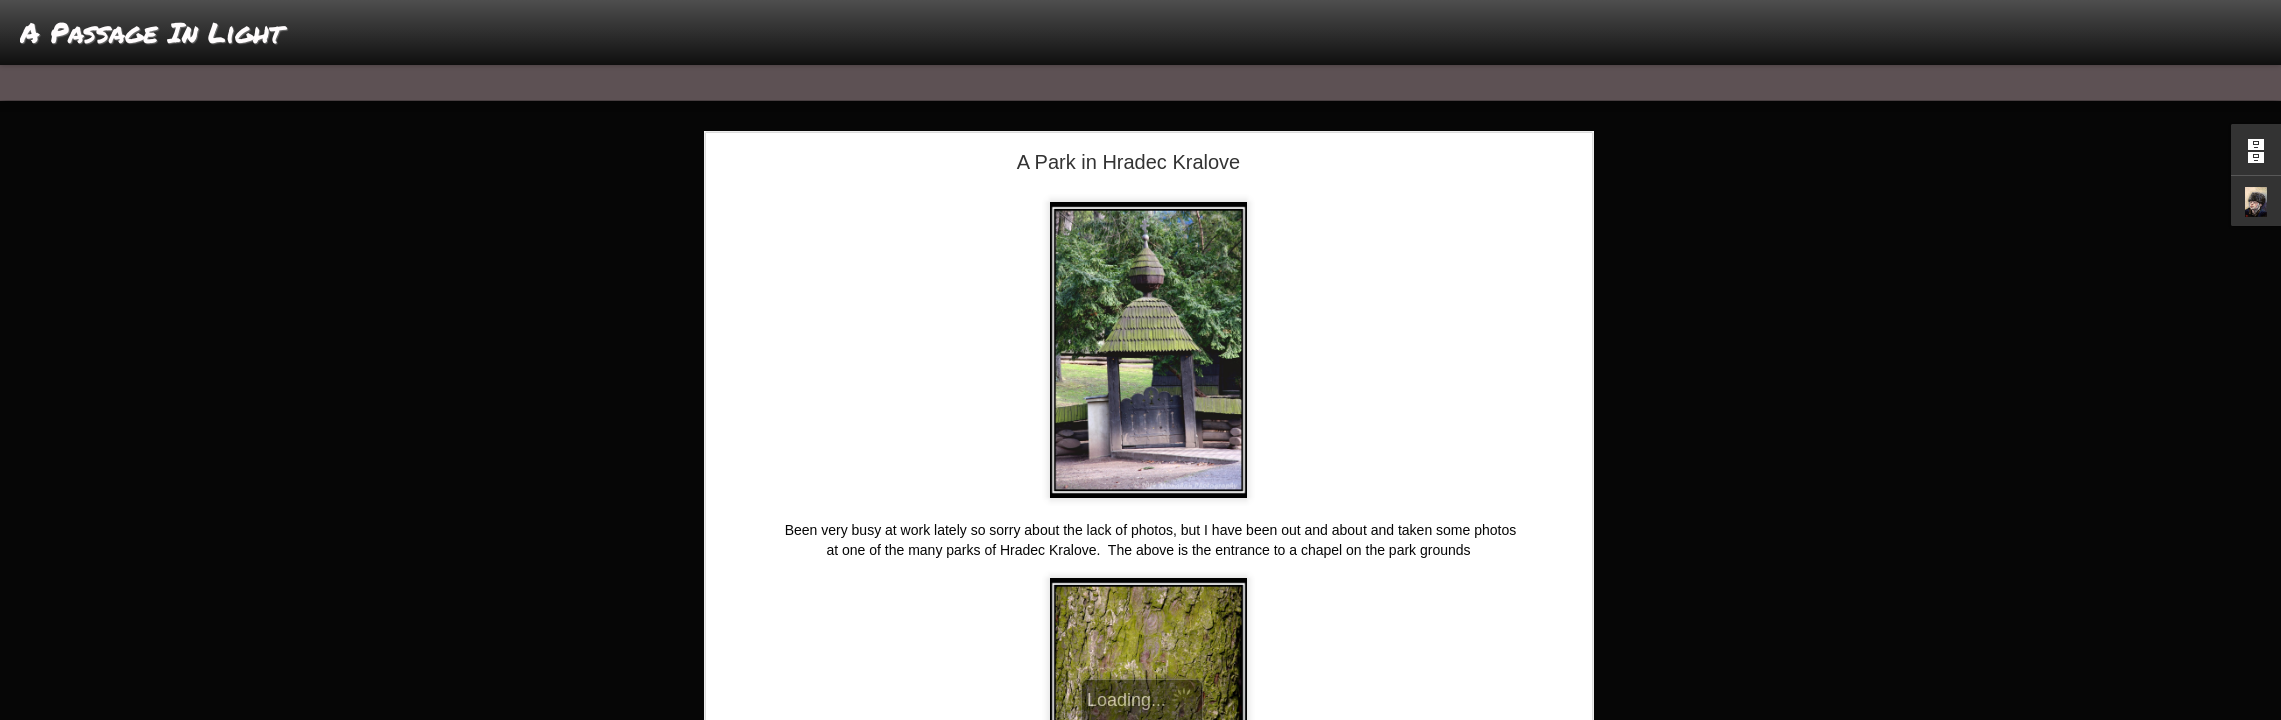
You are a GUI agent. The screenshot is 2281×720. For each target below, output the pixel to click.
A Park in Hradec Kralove (1128, 162)
